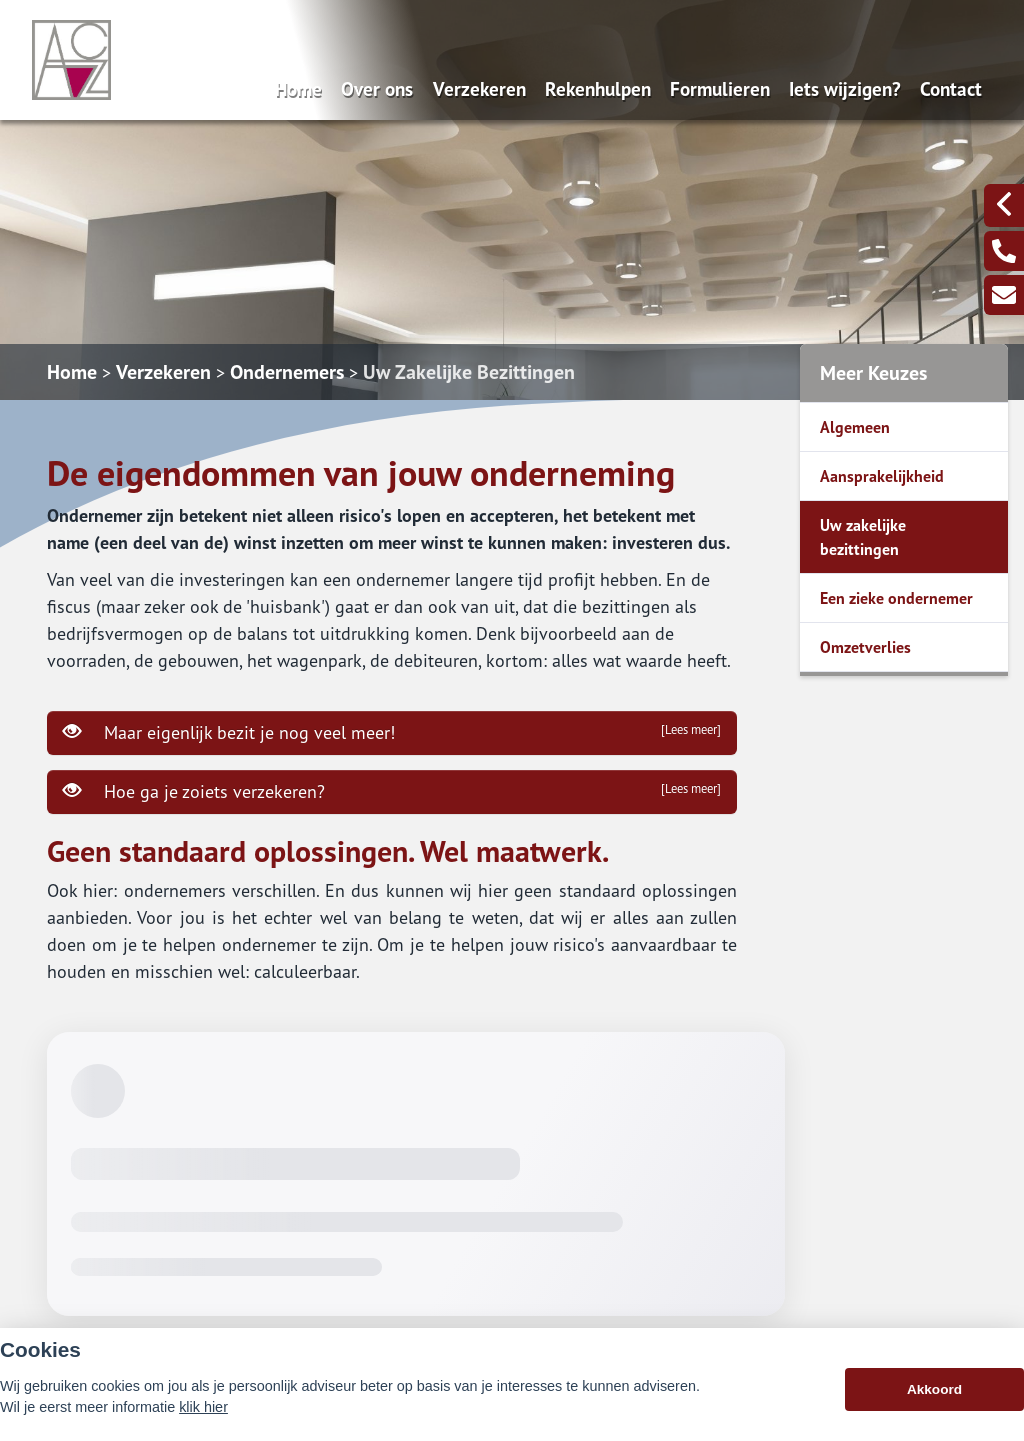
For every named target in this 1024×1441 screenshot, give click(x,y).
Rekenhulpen (598, 88)
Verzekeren (479, 88)
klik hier (203, 1407)
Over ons (377, 88)
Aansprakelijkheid (882, 476)
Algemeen (855, 427)
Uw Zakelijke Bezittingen (469, 372)
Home (298, 88)
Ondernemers (287, 372)
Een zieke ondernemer (896, 598)
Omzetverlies (865, 647)
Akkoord (934, 1389)
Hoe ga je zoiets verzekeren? (392, 791)
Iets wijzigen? (845, 88)
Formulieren (720, 88)
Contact (951, 88)
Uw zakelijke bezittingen (863, 537)
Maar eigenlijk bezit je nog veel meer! (392, 732)
